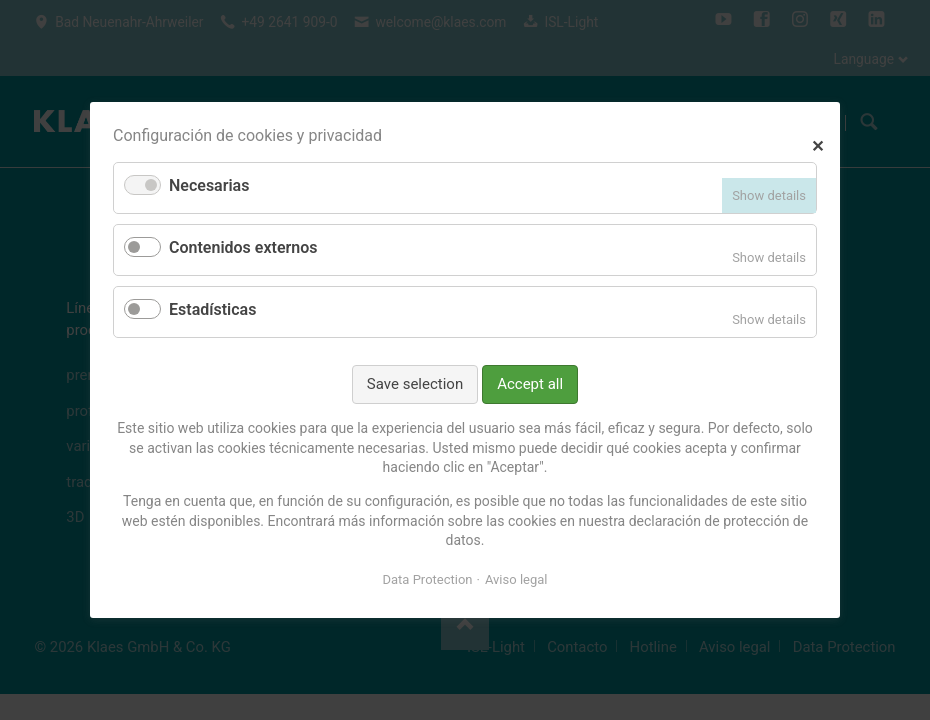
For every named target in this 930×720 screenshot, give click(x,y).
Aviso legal (516, 579)
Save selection (415, 384)
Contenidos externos (243, 247)
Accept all (530, 384)
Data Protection (428, 579)
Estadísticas (212, 309)
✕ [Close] (817, 143)
